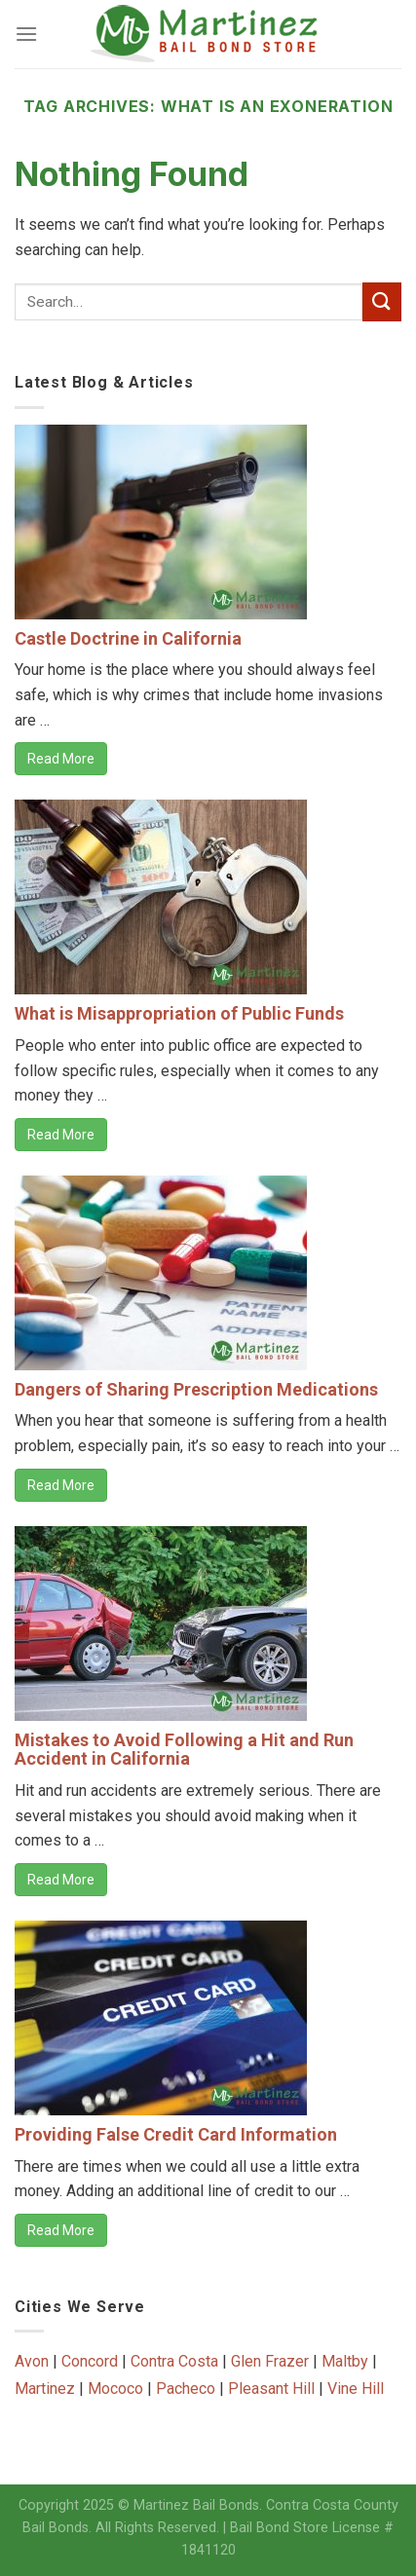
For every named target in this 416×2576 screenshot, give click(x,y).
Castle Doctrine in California (128, 638)
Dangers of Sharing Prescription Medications (196, 1389)
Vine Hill (355, 2388)
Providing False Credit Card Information (176, 2134)
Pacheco (185, 2388)
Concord (89, 2361)
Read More (61, 758)
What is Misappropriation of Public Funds (179, 1013)
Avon (32, 2361)
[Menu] (26, 33)
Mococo (115, 2388)
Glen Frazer (270, 2361)
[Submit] (381, 301)
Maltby (344, 2361)
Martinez (45, 2388)
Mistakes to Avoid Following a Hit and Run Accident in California (184, 1750)
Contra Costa (174, 2361)
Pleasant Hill (271, 2388)
